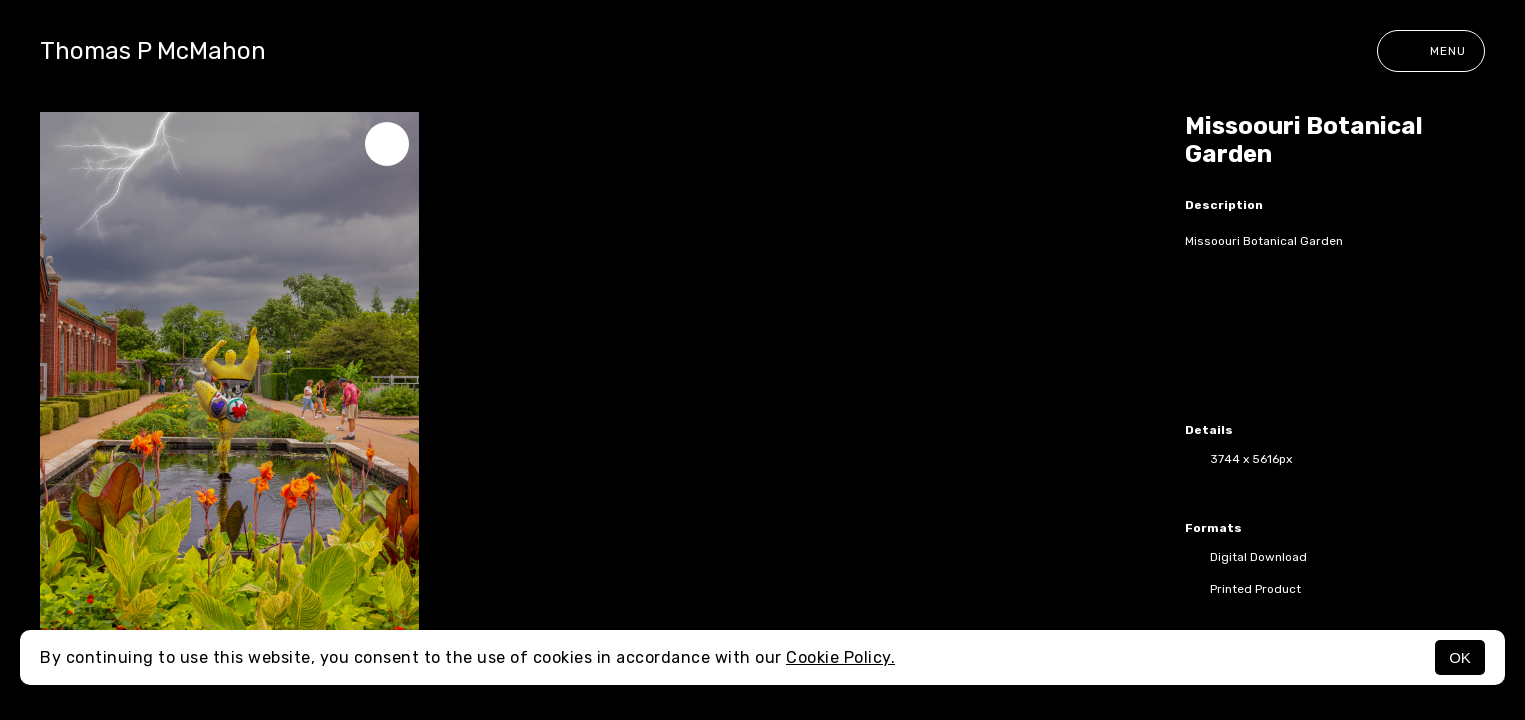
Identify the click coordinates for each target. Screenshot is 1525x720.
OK (1460, 657)
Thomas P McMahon (153, 51)
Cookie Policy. (840, 657)
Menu (1431, 51)
